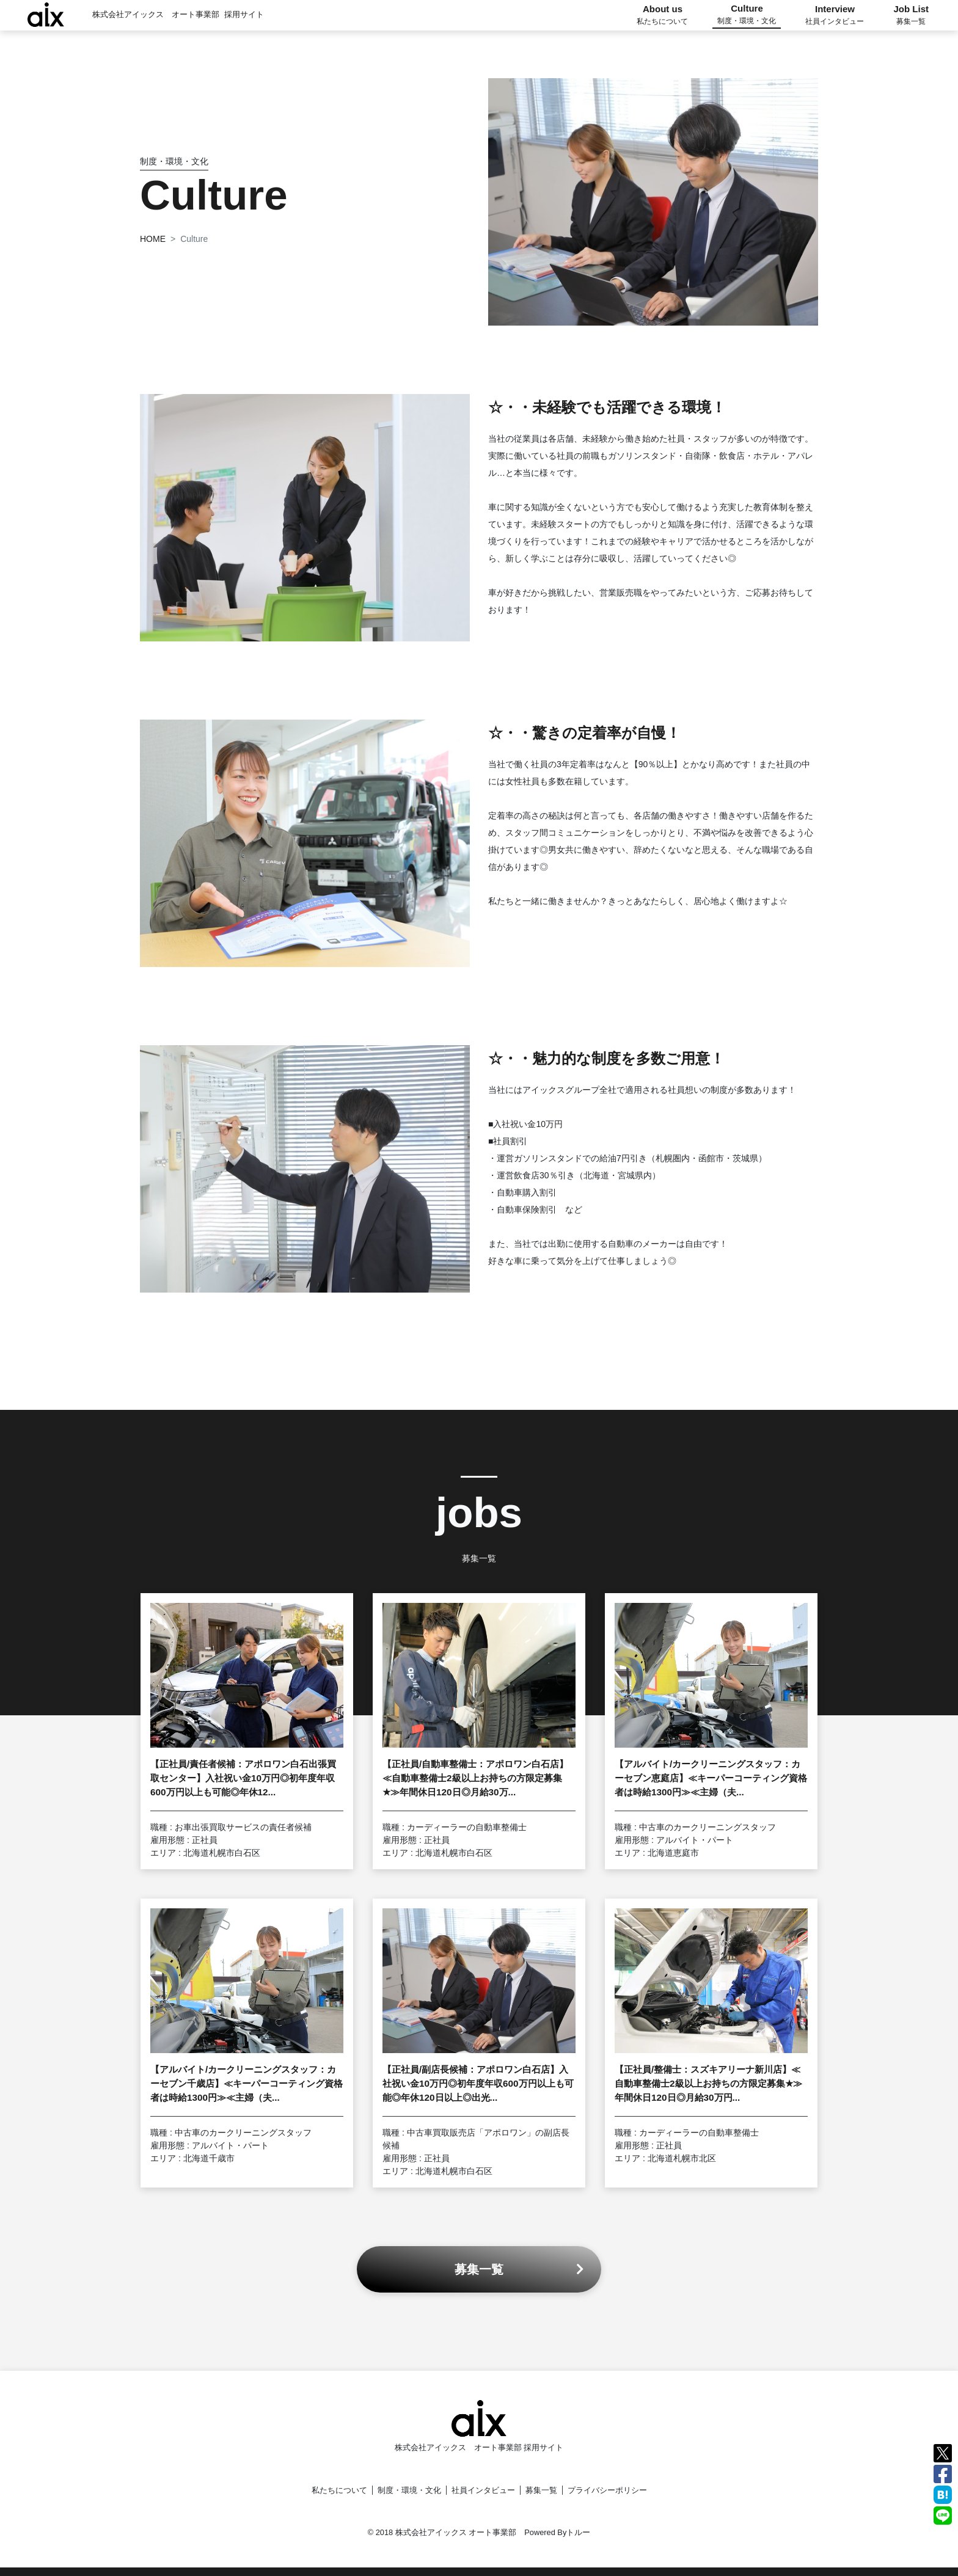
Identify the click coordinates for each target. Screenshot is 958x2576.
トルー (578, 2532)
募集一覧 (541, 2490)
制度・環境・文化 (409, 2490)
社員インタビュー (483, 2490)
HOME (153, 239)
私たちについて (339, 2490)
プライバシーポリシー (607, 2490)
